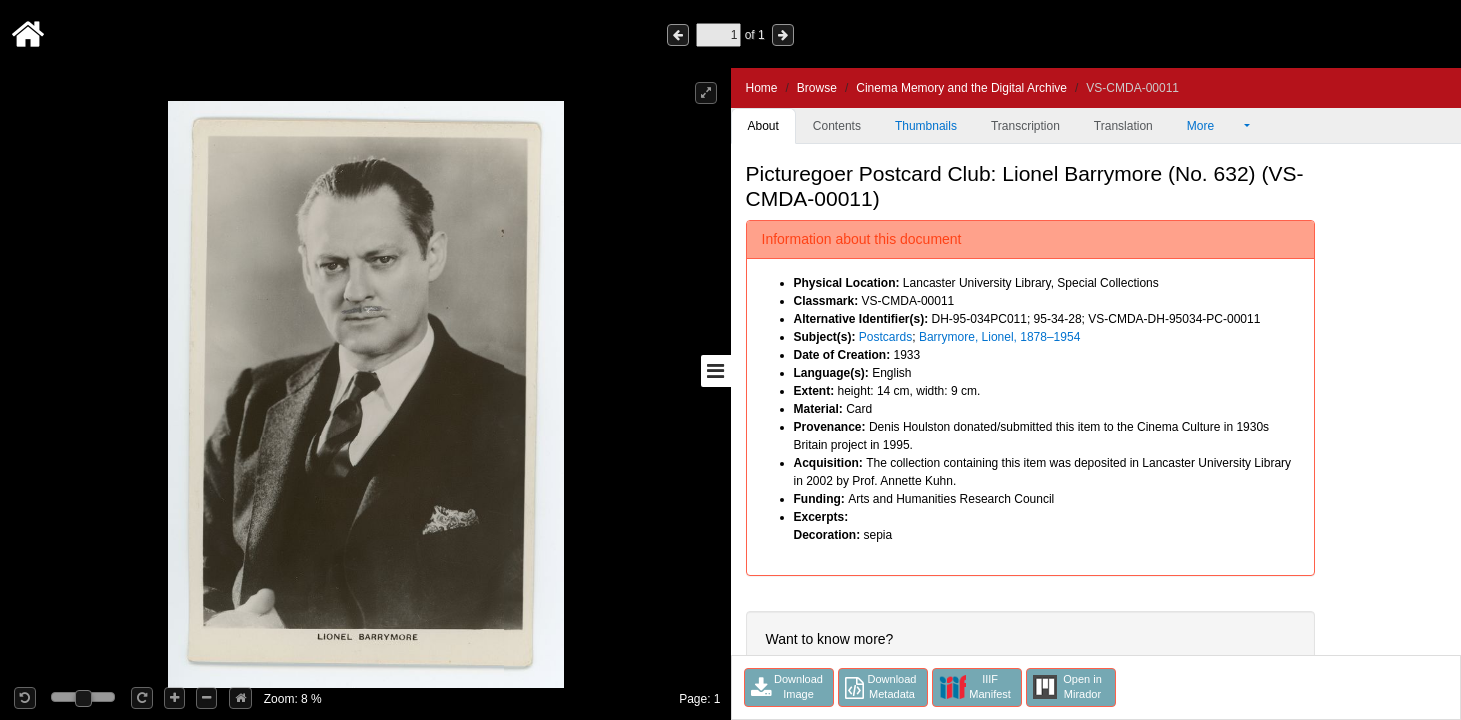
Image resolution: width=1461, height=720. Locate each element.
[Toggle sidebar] (716, 371)
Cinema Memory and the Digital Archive (961, 88)
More (1214, 126)
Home (762, 88)
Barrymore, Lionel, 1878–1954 (999, 337)
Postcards (885, 337)
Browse (817, 88)
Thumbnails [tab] (926, 126)
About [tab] (763, 126)
